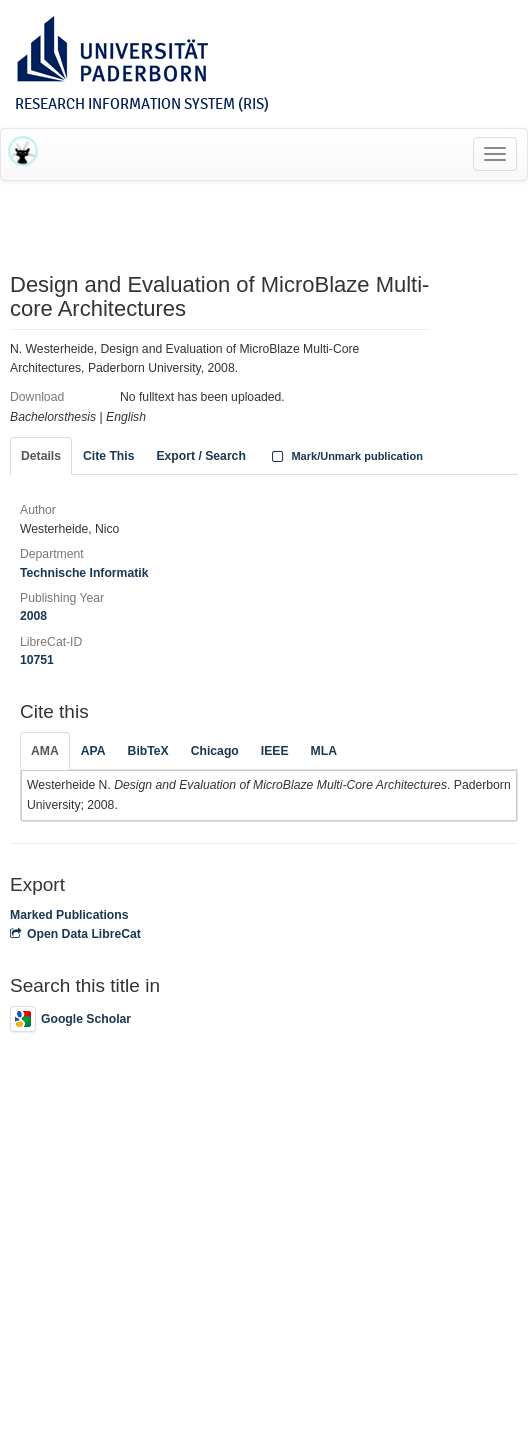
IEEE (275, 751)
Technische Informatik (84, 573)
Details (41, 456)
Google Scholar (70, 1019)
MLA (324, 751)
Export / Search (200, 456)
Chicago (215, 751)
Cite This (108, 456)
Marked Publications (69, 915)
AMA (45, 751)
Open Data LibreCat (75, 934)
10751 (37, 660)
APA (93, 751)
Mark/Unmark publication (345, 456)
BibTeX (148, 751)
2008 (33, 616)
